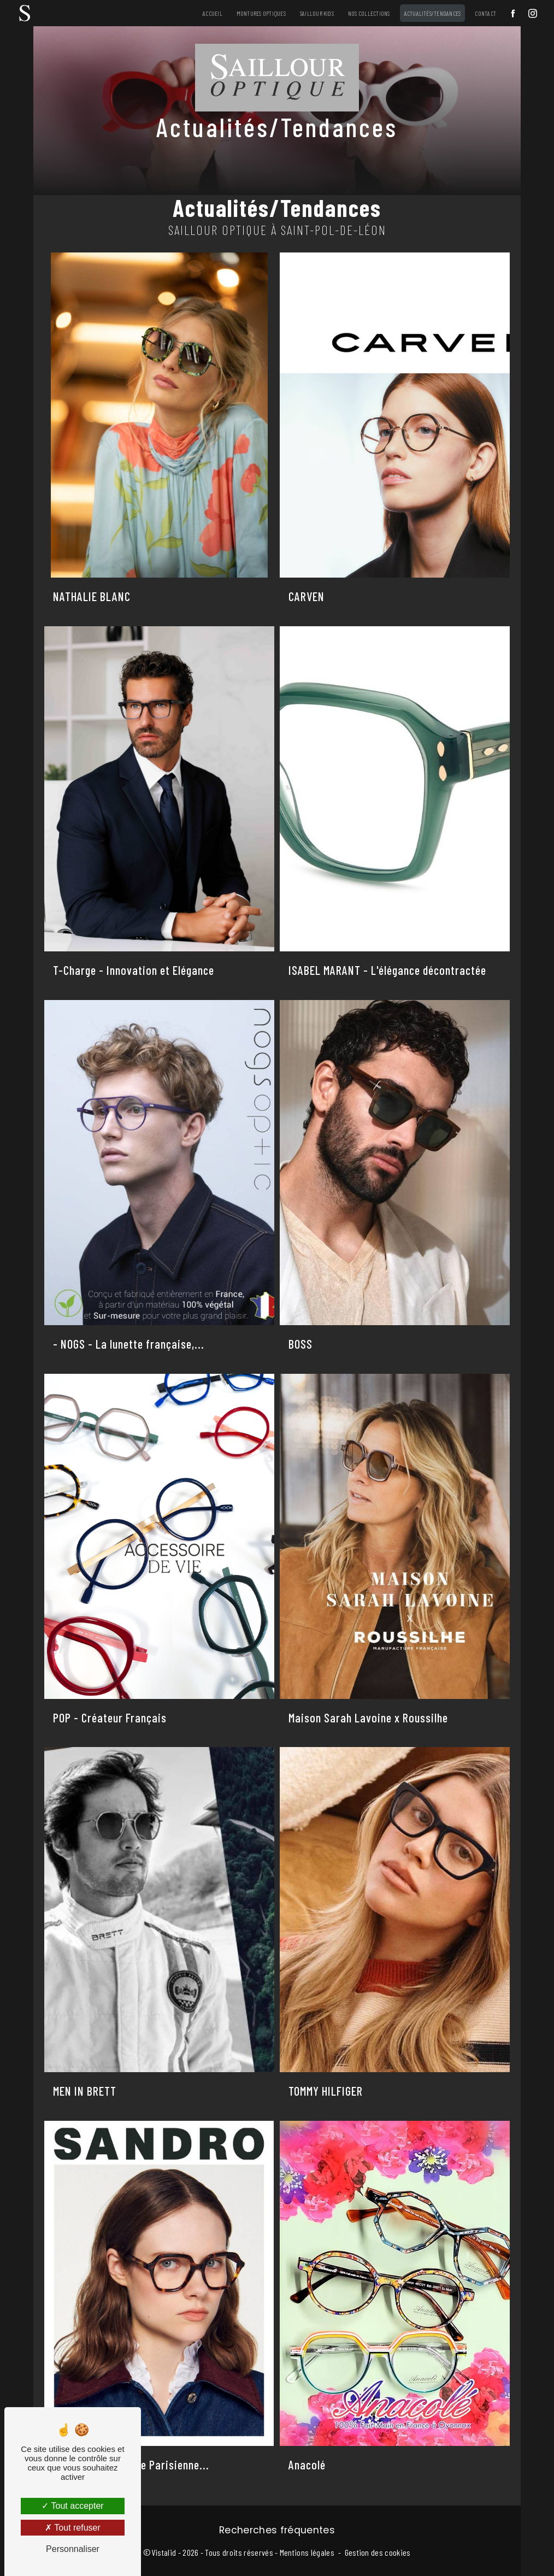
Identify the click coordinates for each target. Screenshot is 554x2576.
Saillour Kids (317, 13)
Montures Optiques (261, 13)
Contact (485, 13)
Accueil (212, 13)
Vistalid (163, 2552)
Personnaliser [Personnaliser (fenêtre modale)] (72, 2549)
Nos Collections (369, 13)
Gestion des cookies (378, 2552)
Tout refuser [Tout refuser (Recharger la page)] (73, 2527)
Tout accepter (72, 2505)
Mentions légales (307, 2552)
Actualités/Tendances (432, 13)
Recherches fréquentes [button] (277, 2530)
